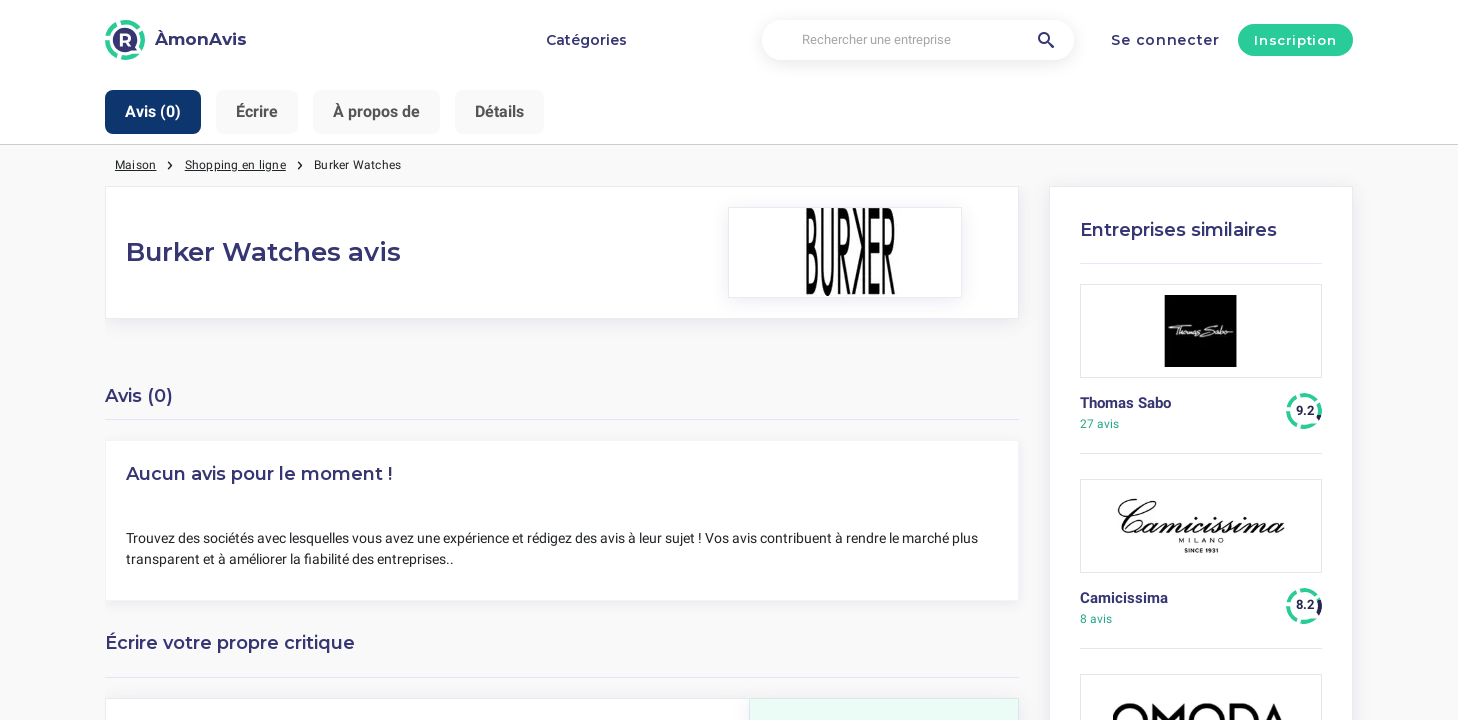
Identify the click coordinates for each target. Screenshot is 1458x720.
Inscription (1295, 40)
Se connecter (1165, 40)
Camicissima (1124, 598)
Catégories (586, 40)
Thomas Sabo (1125, 403)
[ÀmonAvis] (176, 40)
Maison (135, 165)
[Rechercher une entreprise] (918, 40)
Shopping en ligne (235, 165)
